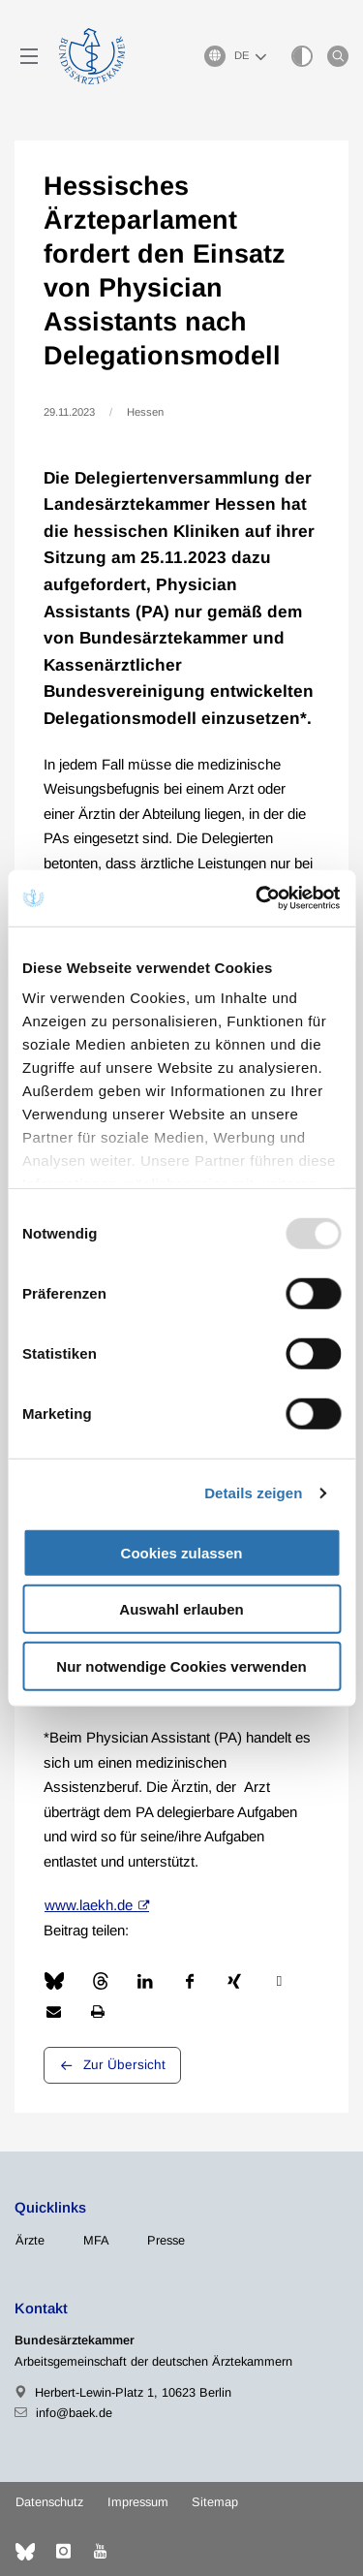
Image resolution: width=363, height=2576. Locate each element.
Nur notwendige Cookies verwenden (181, 1665)
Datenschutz (49, 2502)
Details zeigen (253, 1493)
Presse (166, 2240)
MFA (96, 2240)
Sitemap (215, 2502)
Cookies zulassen (182, 1552)
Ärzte (30, 2240)
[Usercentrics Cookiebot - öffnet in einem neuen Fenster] (258, 898)
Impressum (137, 2502)
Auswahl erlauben (181, 1609)
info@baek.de (74, 2412)
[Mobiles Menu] (29, 56)
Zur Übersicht (124, 2065)
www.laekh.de (89, 1905)
